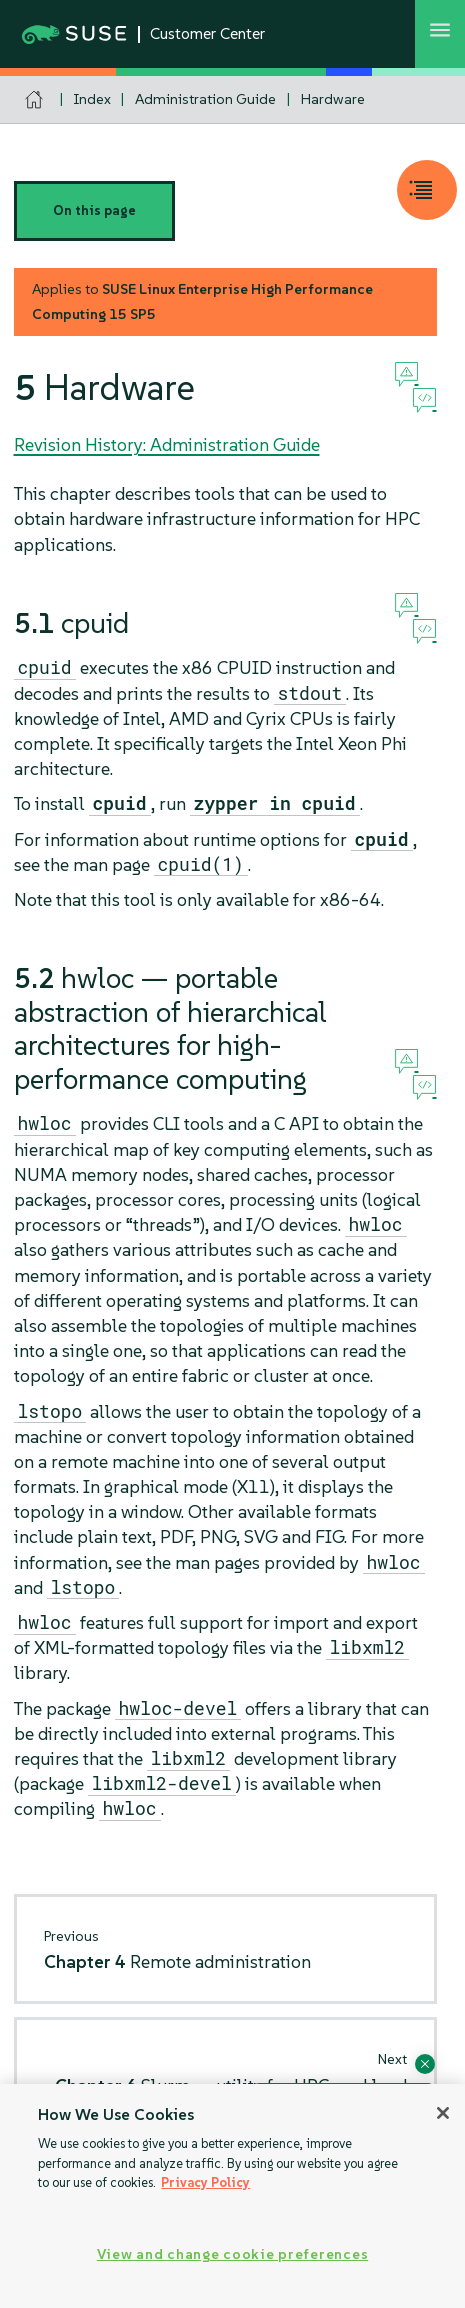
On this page (94, 210)
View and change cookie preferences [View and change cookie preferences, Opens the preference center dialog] (232, 2254)
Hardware (333, 99)
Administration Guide (205, 99)
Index (92, 99)
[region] (232, 2196)
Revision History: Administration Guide (167, 444)
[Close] (443, 2113)
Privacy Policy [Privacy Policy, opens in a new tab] (205, 2182)
